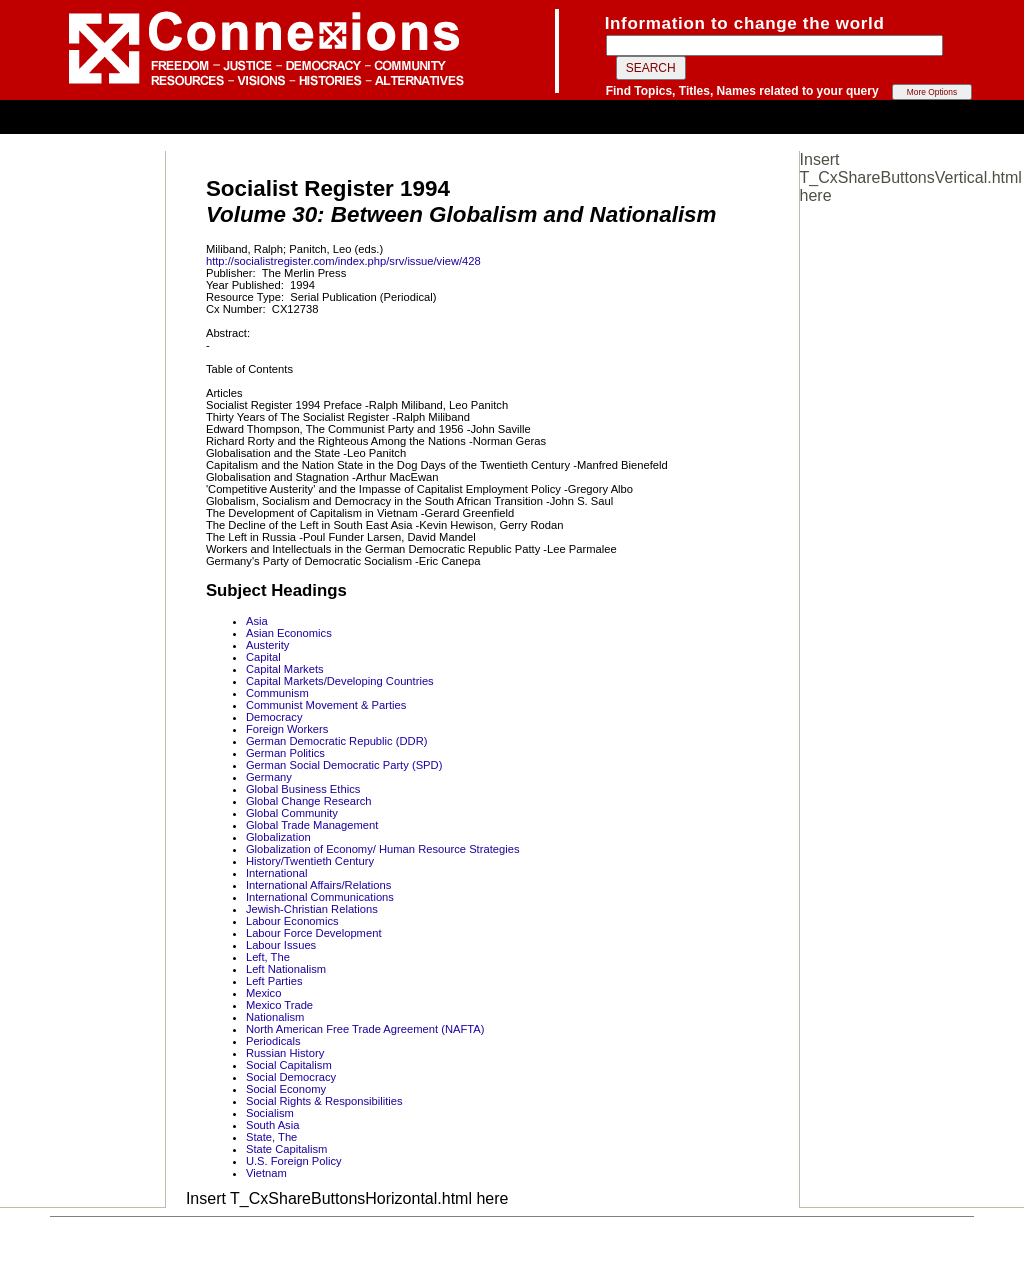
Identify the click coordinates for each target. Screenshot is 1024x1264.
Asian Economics (289, 633)
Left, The (268, 957)
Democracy (274, 717)
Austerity (268, 645)
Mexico (263, 993)
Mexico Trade (279, 1005)
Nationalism (275, 1017)
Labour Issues (281, 945)
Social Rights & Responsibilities (324, 1101)
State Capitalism (286, 1149)
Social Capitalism (289, 1065)
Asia (257, 621)
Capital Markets (285, 669)
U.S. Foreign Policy (294, 1161)
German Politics (285, 753)
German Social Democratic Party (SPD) (344, 765)
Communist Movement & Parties (326, 705)
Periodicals (273, 1041)
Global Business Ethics (303, 789)
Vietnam (266, 1173)
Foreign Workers (287, 729)
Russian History (285, 1053)
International (277, 873)
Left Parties (274, 981)
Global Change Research (309, 801)
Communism (277, 693)
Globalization (278, 837)
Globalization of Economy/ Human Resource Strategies (383, 849)
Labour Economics (292, 921)
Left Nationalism (286, 969)
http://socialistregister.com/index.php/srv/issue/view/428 (343, 261)
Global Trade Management (312, 825)
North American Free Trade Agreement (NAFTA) (365, 1029)
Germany (269, 777)
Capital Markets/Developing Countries (340, 681)
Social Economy (286, 1089)
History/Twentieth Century (310, 861)
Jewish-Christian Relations (312, 909)
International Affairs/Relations (318, 885)
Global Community (292, 813)
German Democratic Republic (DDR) (337, 741)
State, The (271, 1137)
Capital (263, 657)
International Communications (320, 897)
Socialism (270, 1113)
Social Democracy (291, 1077)
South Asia (273, 1125)
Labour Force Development (314, 933)
